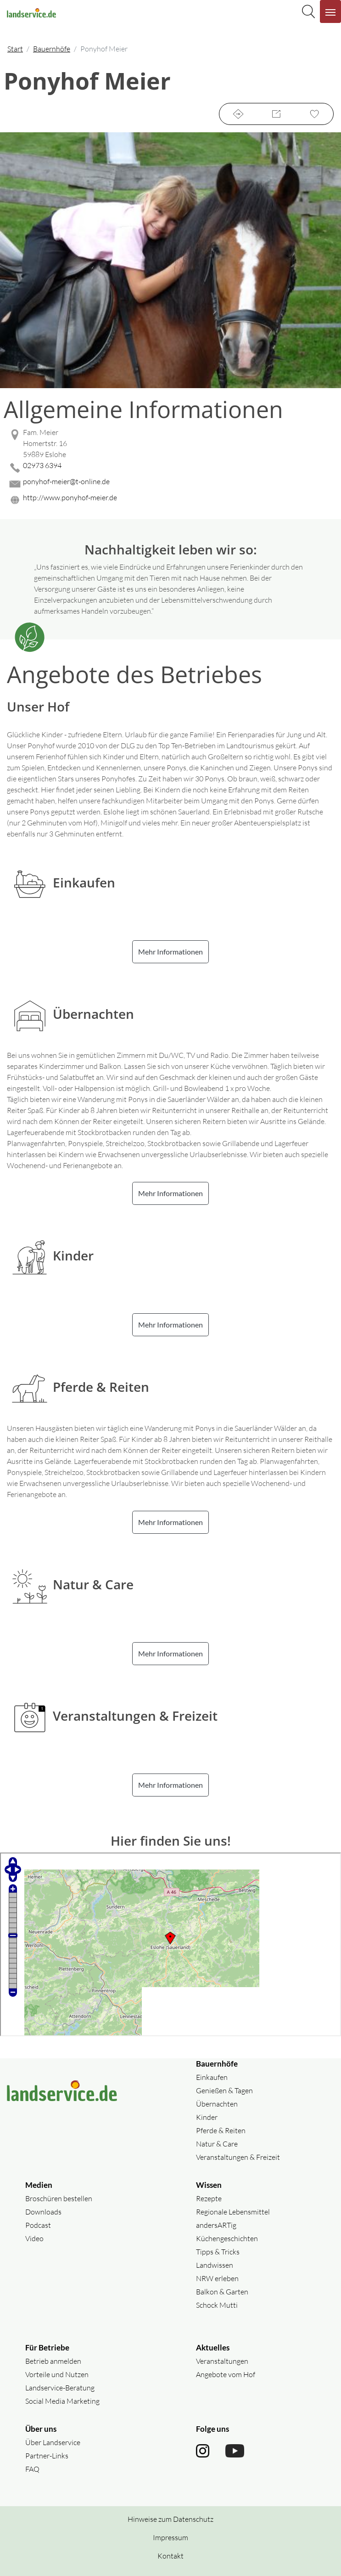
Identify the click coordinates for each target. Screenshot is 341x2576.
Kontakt (170, 2555)
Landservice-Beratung (60, 2387)
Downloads (43, 2211)
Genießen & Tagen (224, 2090)
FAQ (32, 2469)
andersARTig (216, 2225)
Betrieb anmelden (53, 2361)
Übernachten (217, 2103)
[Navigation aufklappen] (330, 11)
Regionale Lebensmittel (233, 2211)
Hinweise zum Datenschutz (170, 2519)
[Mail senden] (170, 484)
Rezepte (209, 2198)
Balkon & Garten (222, 2291)
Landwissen (214, 2265)
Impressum (170, 2537)
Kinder (207, 2117)
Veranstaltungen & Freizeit (238, 2157)
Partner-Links (46, 2455)
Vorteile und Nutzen (57, 2374)
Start (15, 48)
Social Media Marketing (62, 2401)
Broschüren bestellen (58, 2198)
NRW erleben (217, 2278)
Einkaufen (212, 2077)
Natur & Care (217, 2143)
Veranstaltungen (222, 2361)
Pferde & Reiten (221, 2130)
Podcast (38, 2225)
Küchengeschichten (227, 2238)
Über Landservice (52, 2442)
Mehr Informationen (170, 951)
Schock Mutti (217, 2305)
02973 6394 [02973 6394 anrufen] (42, 465)
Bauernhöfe (51, 48)
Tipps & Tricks (218, 2251)
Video (34, 2238)
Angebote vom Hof (225, 2374)
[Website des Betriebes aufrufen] (170, 500)
